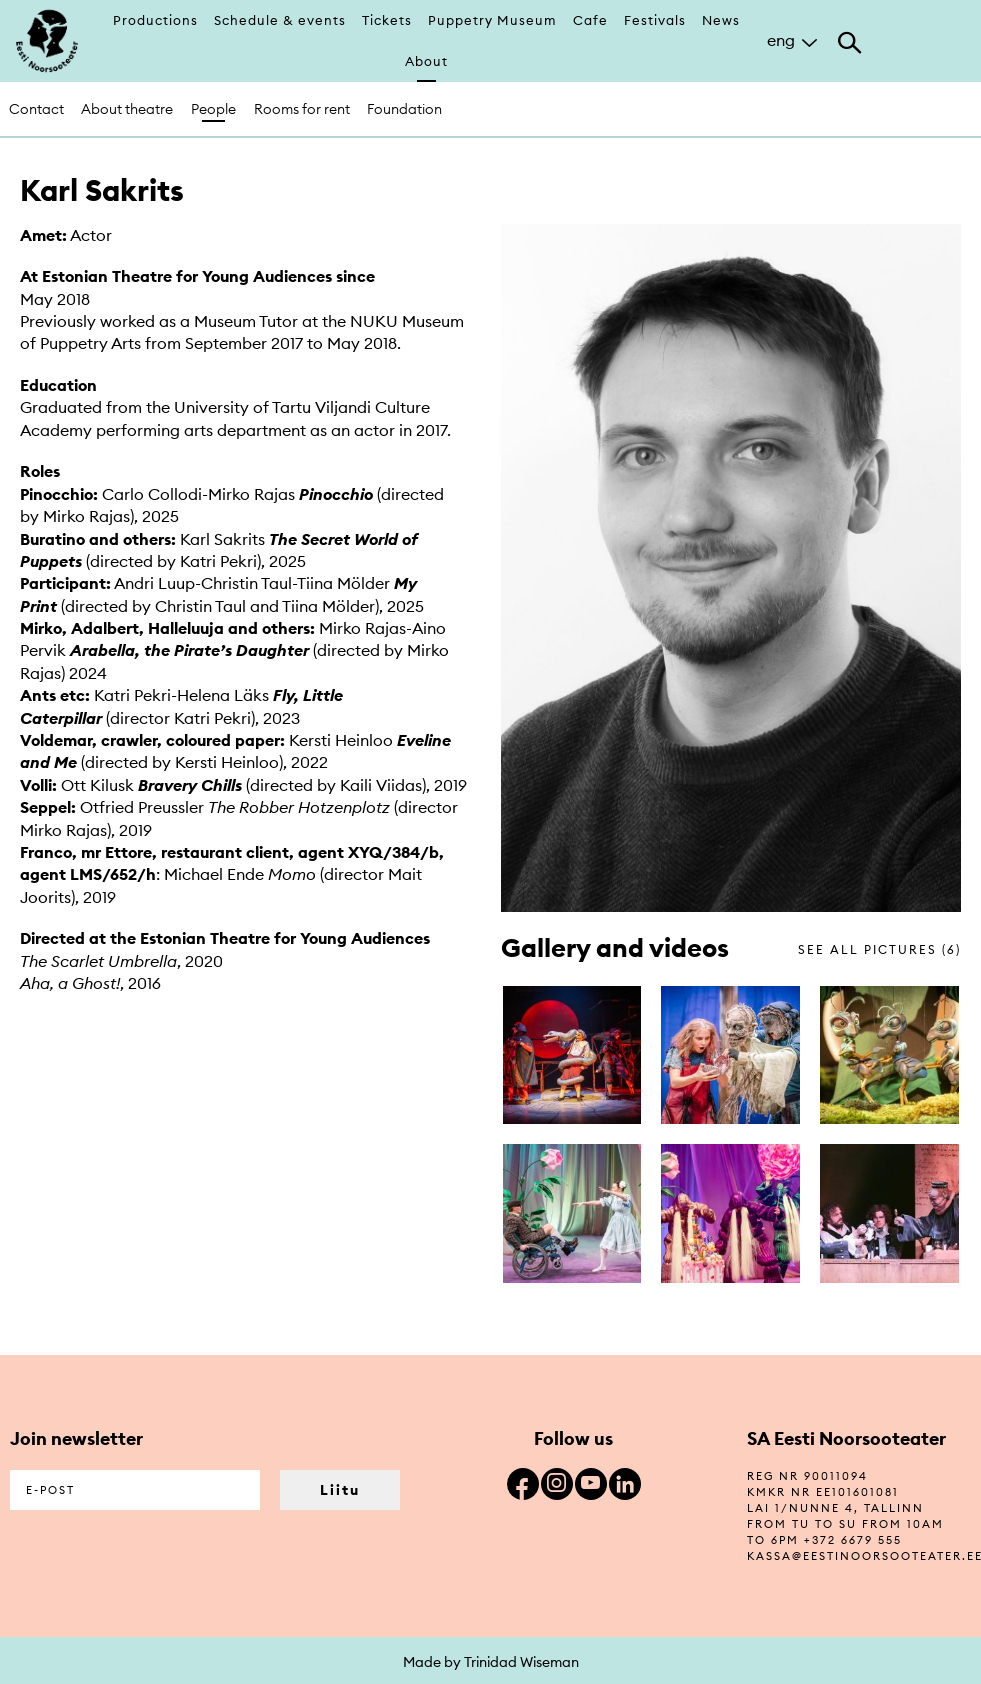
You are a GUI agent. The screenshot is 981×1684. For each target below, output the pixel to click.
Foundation (404, 109)
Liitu (340, 1490)
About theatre (127, 109)
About (426, 61)
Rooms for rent (302, 109)
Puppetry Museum (492, 20)
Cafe (590, 20)
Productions (155, 20)
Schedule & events (280, 20)
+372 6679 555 (853, 1540)
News (721, 20)
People (213, 109)
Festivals (655, 20)
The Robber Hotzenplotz (299, 807)
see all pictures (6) (879, 949)
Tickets (387, 20)
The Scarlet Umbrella (98, 961)
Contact (36, 109)
